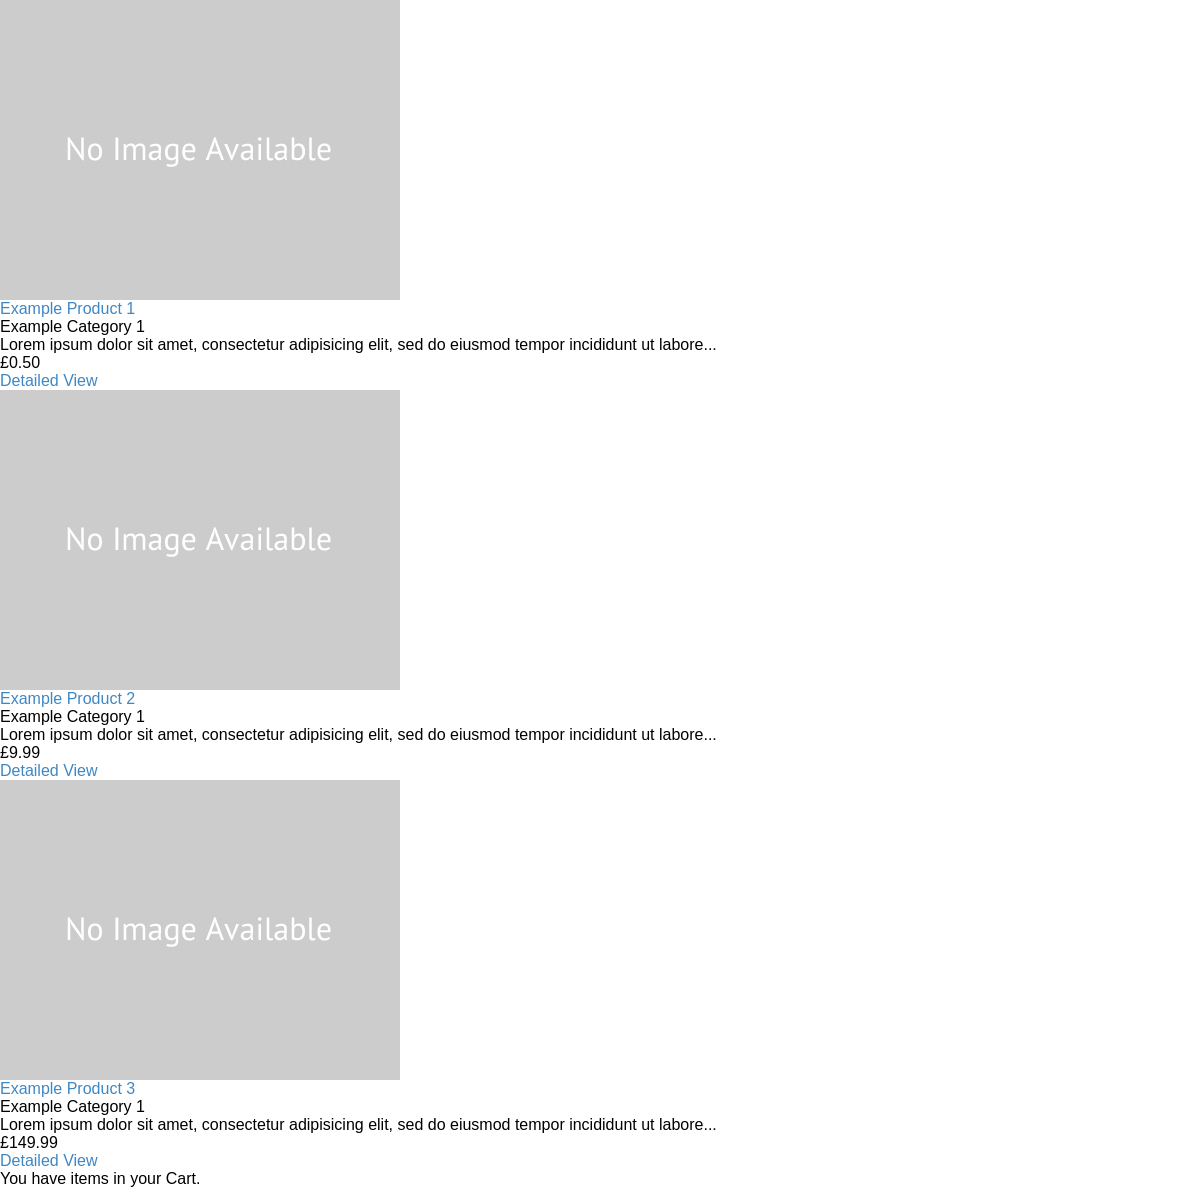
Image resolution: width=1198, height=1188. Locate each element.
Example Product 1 (67, 308)
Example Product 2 (67, 698)
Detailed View (49, 380)
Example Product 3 (67, 1088)
